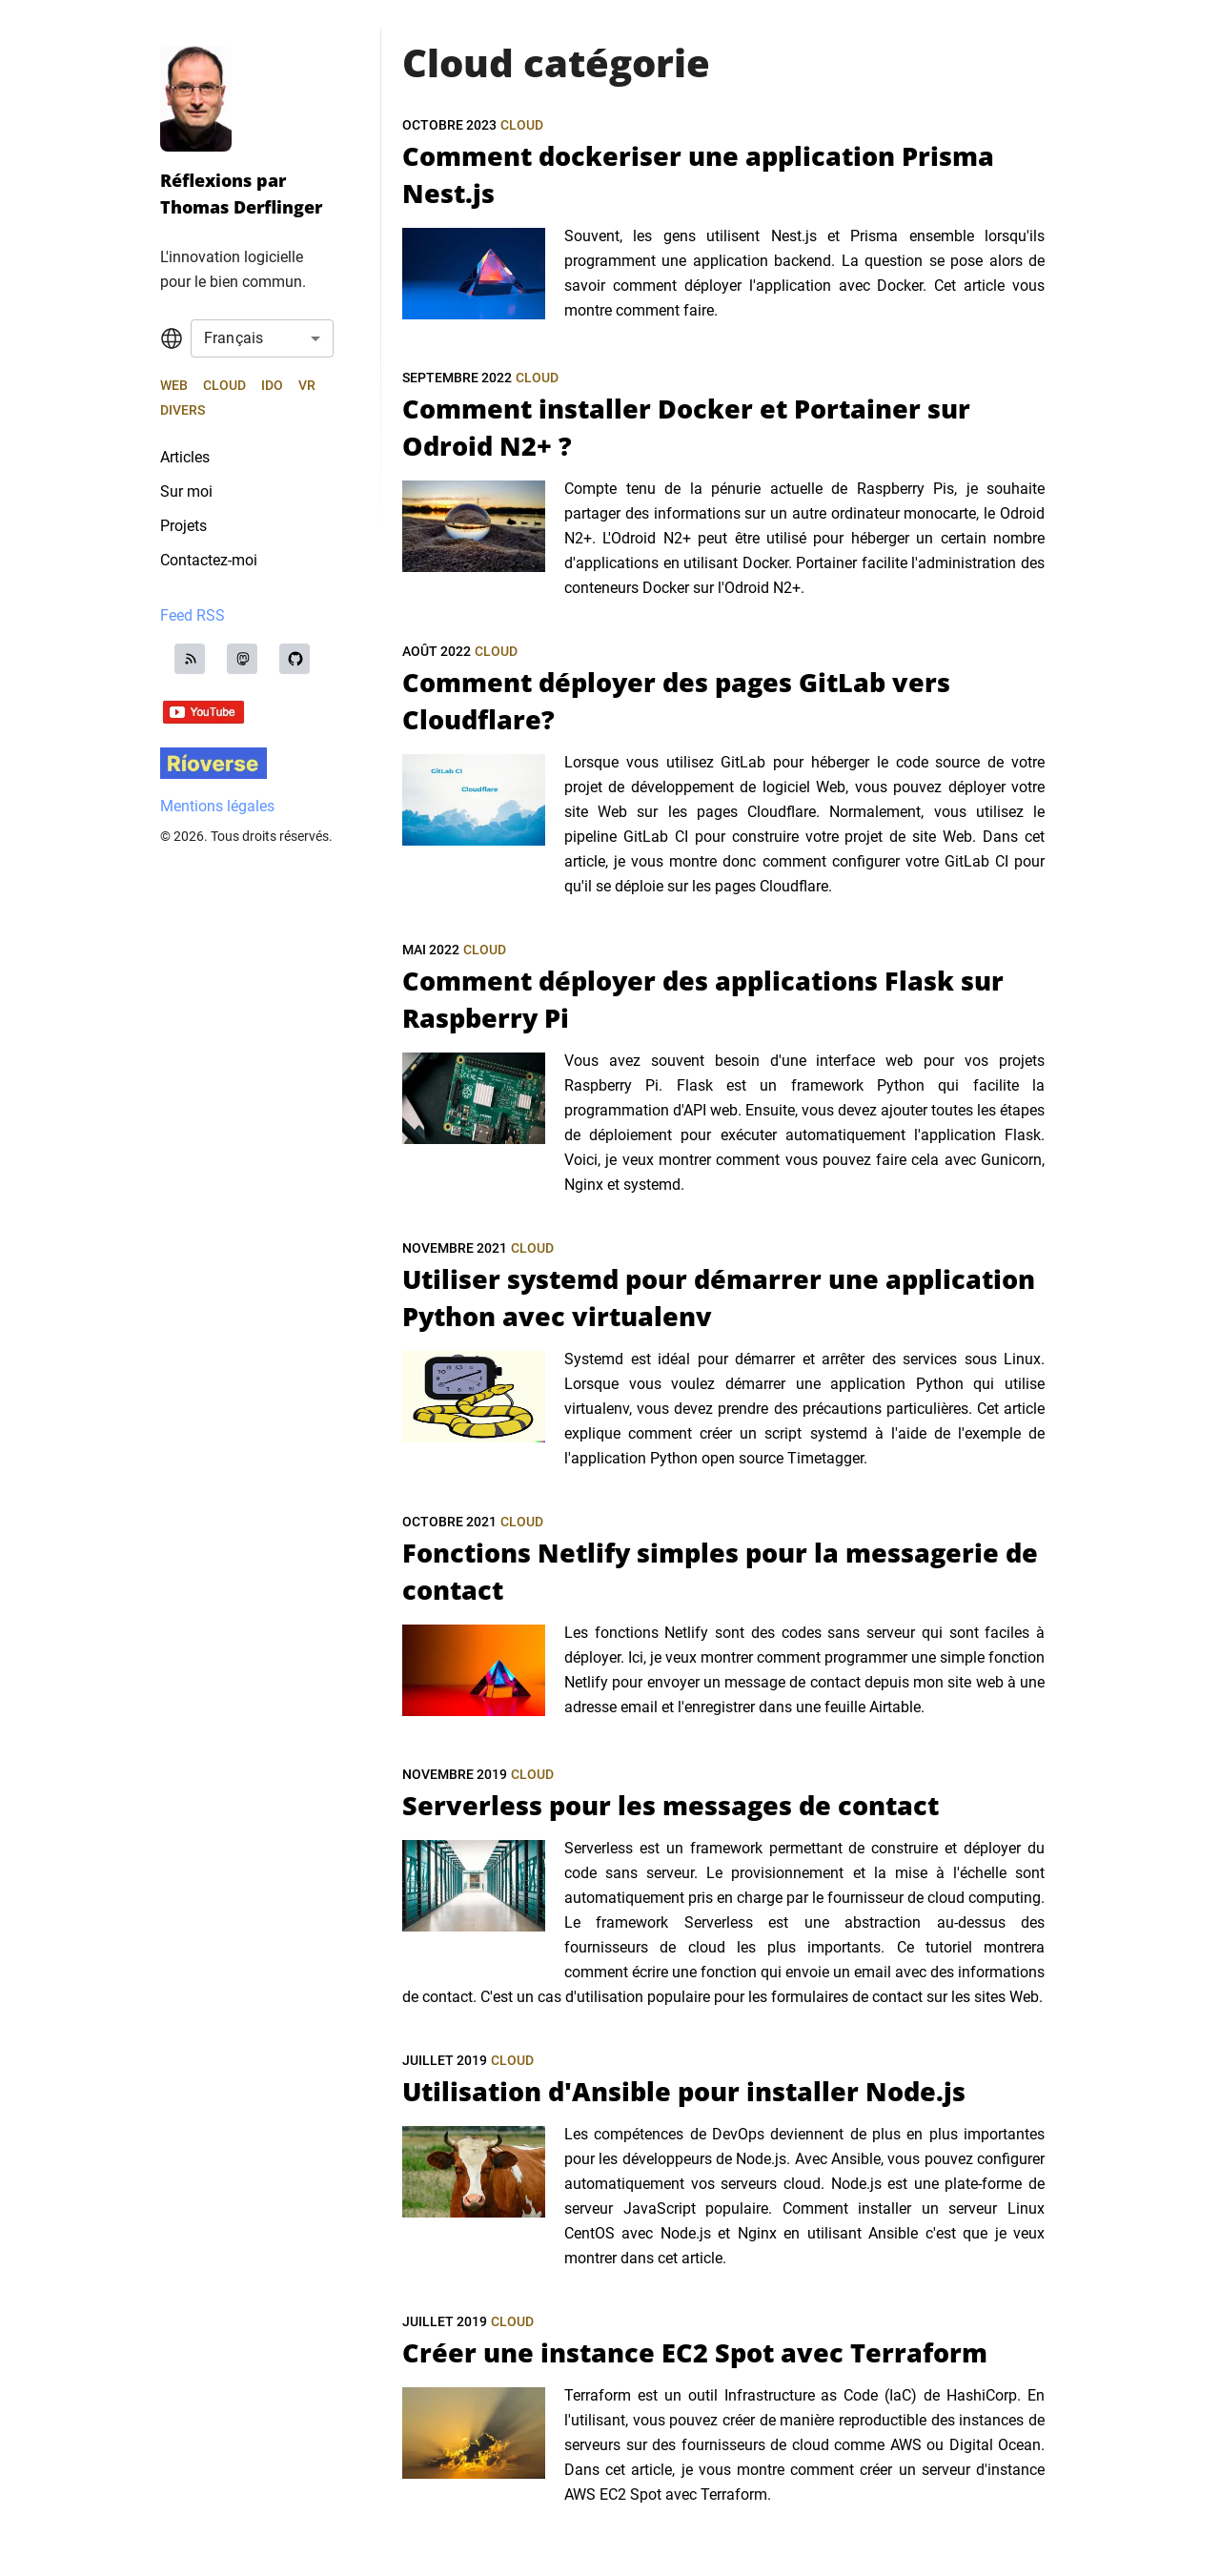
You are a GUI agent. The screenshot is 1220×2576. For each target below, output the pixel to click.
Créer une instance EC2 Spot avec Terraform (694, 2352)
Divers (182, 410)
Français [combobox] (233, 338)
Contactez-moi (208, 560)
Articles (185, 457)
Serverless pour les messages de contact (670, 1805)
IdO (272, 385)
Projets (183, 526)
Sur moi (186, 491)
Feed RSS (192, 615)
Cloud (224, 385)
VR (306, 385)
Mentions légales (217, 806)
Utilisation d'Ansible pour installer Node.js (684, 2091)
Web (174, 385)
